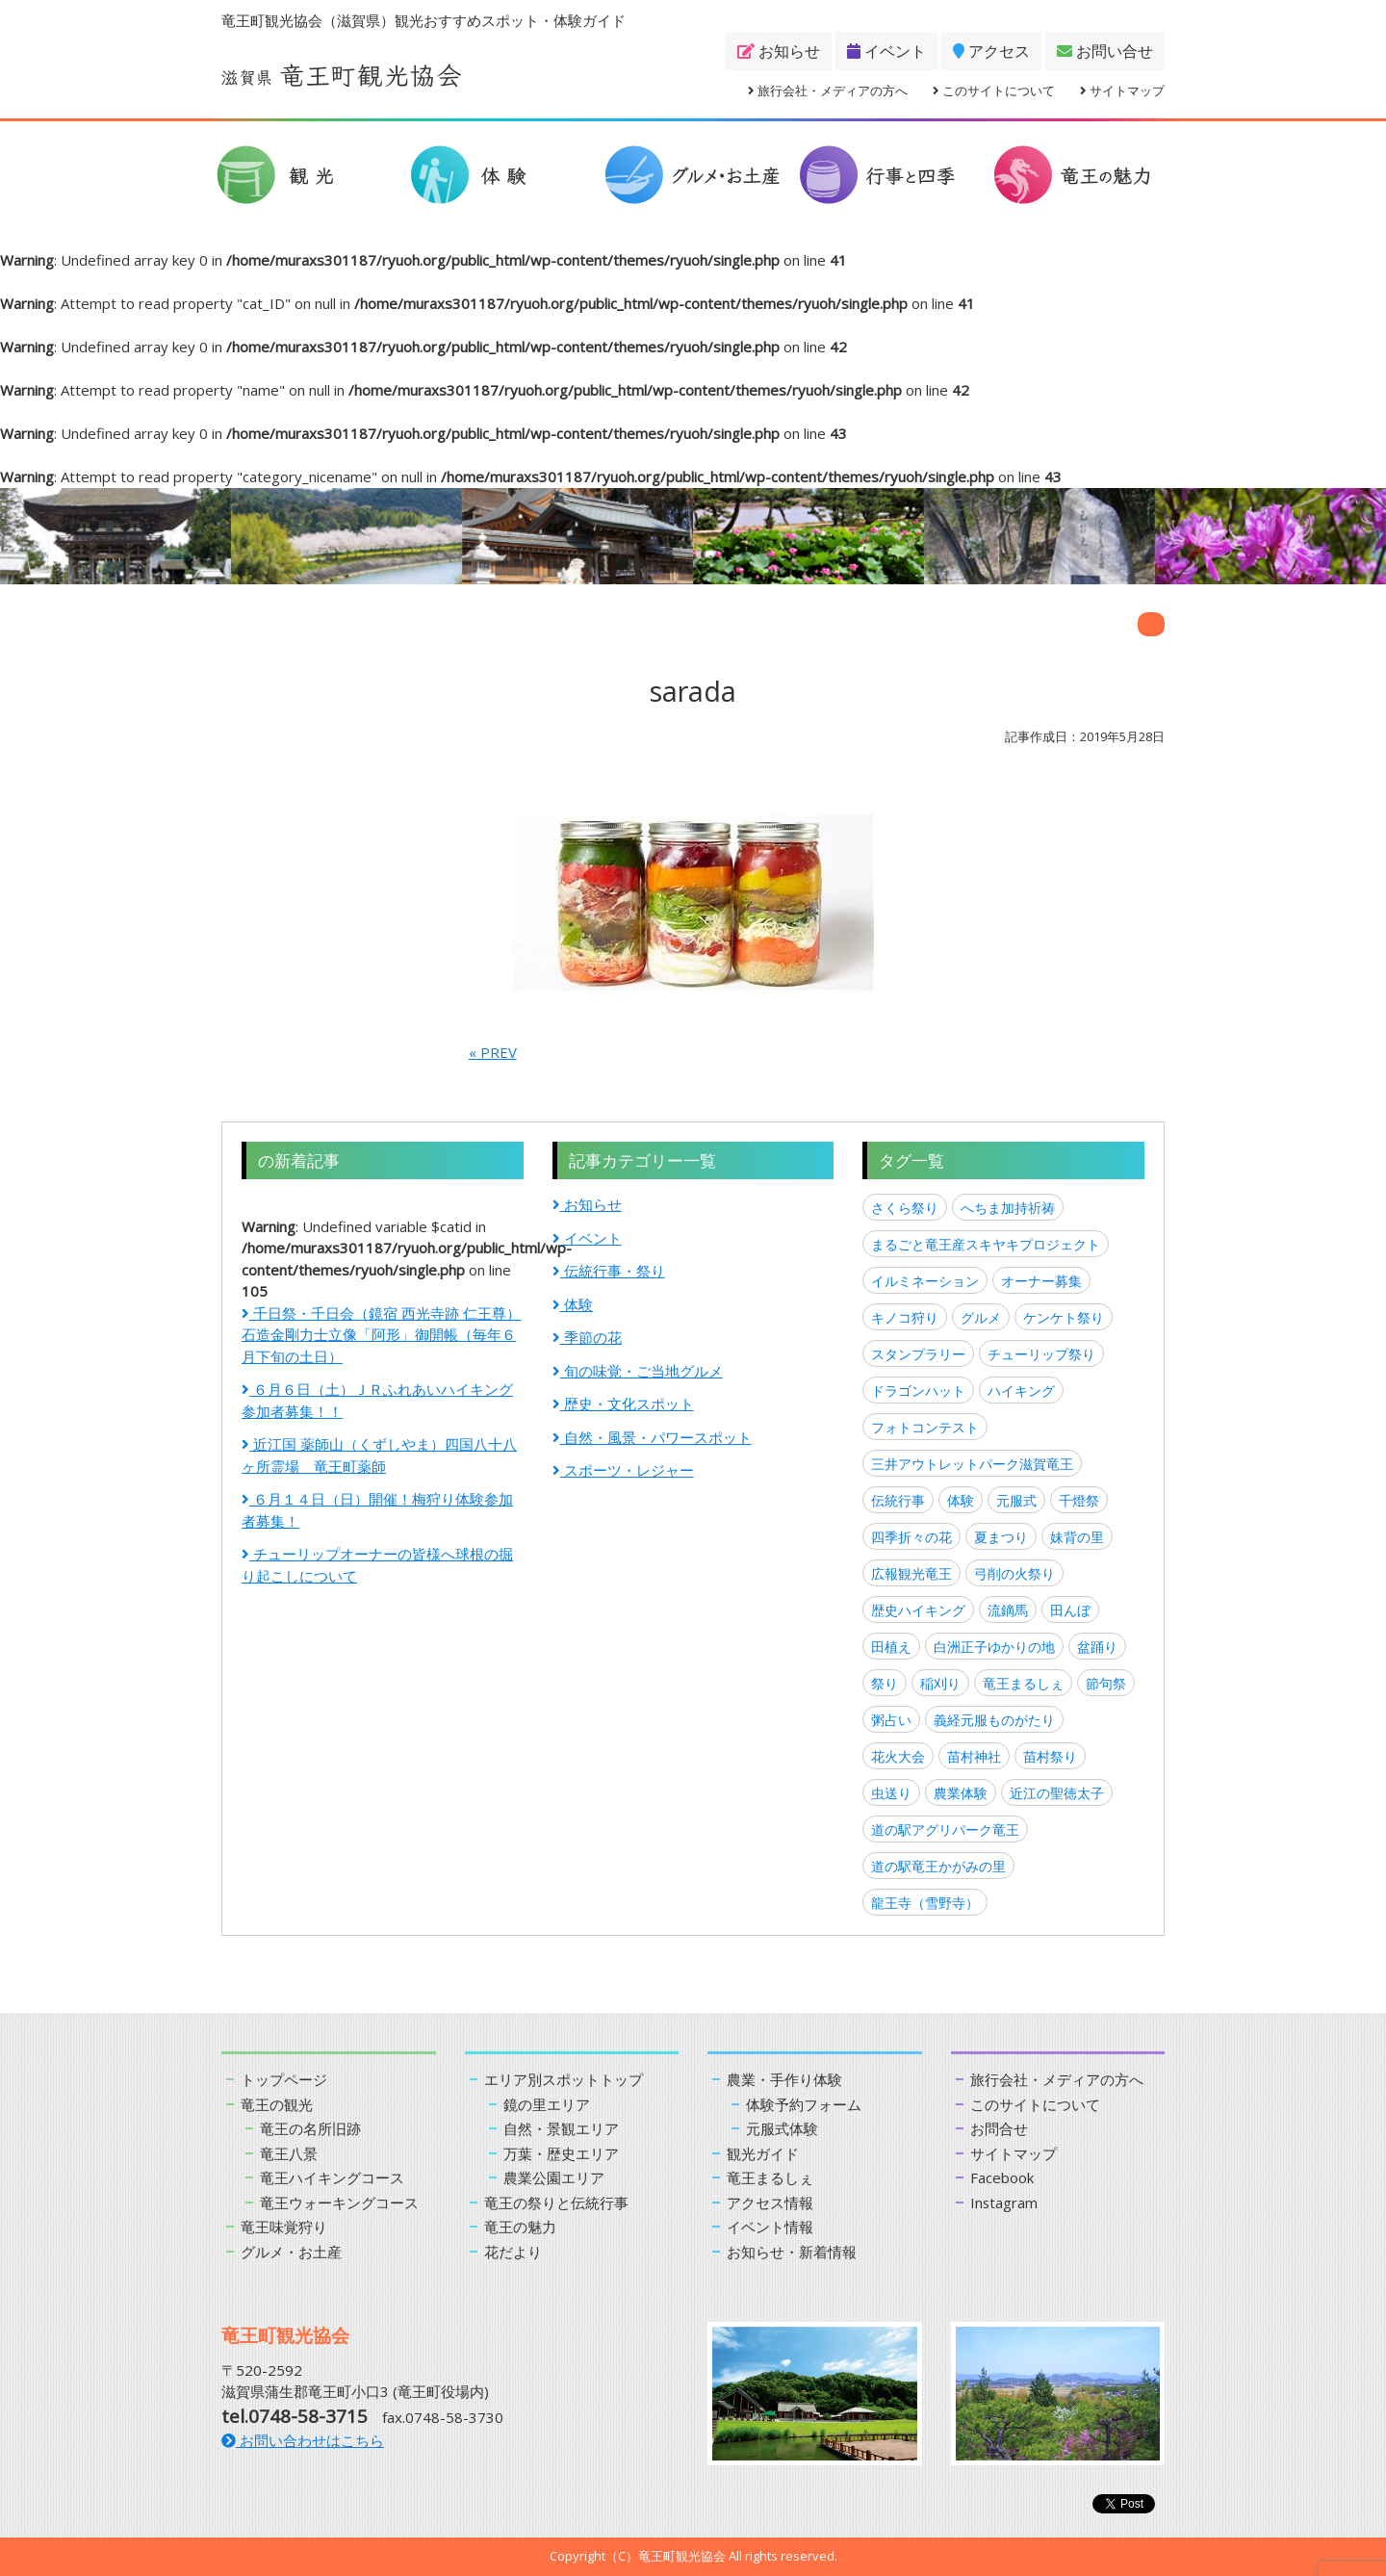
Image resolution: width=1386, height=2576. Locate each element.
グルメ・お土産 (291, 2251)
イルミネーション (925, 1281)
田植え (891, 1646)
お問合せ (999, 2128)
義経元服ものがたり (994, 1720)
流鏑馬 (1008, 1610)
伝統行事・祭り (608, 1270)
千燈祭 (1079, 1500)
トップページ (284, 2079)
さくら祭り (904, 1207)
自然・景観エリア (561, 2128)
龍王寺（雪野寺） (925, 1902)
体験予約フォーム (803, 2104)
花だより (513, 2251)
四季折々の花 (911, 1537)
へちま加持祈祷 (1008, 1207)
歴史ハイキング (918, 1610)
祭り (884, 1683)
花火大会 (898, 1756)
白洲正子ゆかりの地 (994, 1646)
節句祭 (1106, 1683)
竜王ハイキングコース (332, 2177)
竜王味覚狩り (284, 2226)
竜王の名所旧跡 (310, 2128)
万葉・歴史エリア (561, 2153)
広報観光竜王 (911, 1573)
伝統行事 (898, 1500)
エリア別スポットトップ (563, 2079)
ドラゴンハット (918, 1390)
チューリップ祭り (1041, 1354)
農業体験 (961, 1793)
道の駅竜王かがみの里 (938, 1866)
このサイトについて (994, 90)
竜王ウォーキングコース (339, 2202)
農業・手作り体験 (784, 2079)
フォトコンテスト (925, 1427)
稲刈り (940, 1683)
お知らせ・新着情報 (792, 2251)
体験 (572, 1304)
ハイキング (1021, 1390)
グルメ (981, 1317)
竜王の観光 (277, 2104)
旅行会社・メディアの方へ (828, 90)
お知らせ (778, 51)
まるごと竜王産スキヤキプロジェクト (985, 1244)
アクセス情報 (770, 2202)
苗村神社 (974, 1756)
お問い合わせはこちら (302, 2440)
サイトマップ (1122, 90)
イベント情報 (770, 2226)
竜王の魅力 (520, 2226)
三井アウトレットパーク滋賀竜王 (972, 1464)
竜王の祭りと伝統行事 (556, 2202)
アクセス (991, 51)
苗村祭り (1050, 1756)
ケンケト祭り (1063, 1317)
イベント (886, 51)
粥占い (891, 1720)
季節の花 (587, 1337)
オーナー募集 (1041, 1281)
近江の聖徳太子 (1057, 1793)
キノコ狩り (904, 1317)
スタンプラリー (918, 1354)
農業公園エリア (553, 2177)
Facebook (1002, 2177)
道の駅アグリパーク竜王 (945, 1829)
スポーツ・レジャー (623, 1470)
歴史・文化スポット (623, 1403)
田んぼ (1070, 1610)
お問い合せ (1105, 51)
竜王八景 (289, 2153)
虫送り (891, 1793)
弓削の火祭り (1014, 1573)
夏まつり (1001, 1537)
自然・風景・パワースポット (652, 1437)
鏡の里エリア (546, 2104)
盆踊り (1097, 1646)
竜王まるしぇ (1023, 1683)
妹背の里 (1077, 1537)
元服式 (1016, 1500)
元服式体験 (782, 2128)
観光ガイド (763, 2153)
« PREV (493, 1052)
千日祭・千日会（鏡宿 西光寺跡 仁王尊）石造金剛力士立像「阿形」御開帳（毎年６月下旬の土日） (381, 1334)
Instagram (1004, 2202)
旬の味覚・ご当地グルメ (637, 1370)
